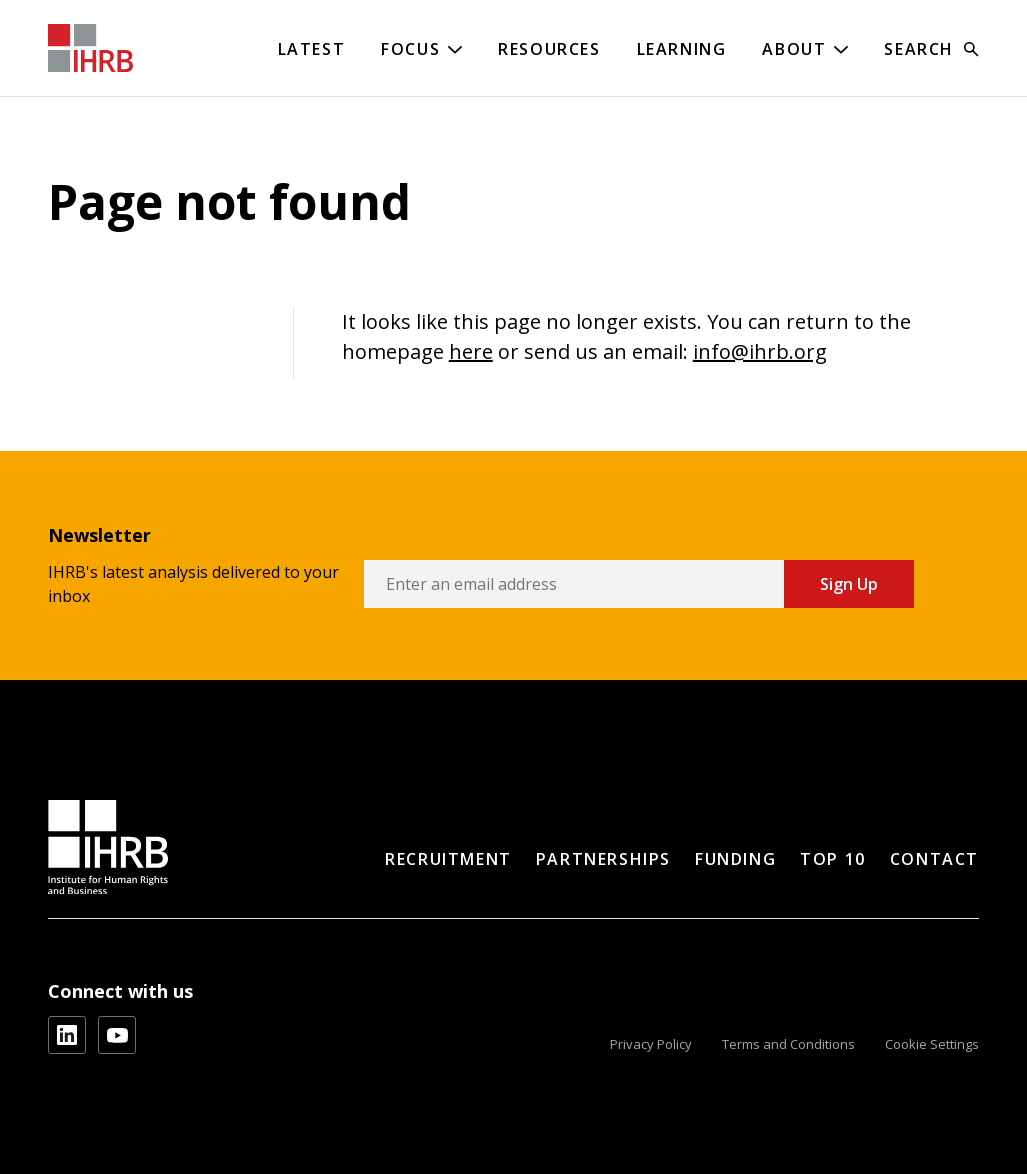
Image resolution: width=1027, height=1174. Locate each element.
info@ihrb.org (760, 351)
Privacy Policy (651, 1044)
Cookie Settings (932, 1044)
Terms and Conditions (788, 1044)
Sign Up (849, 584)
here (471, 351)
